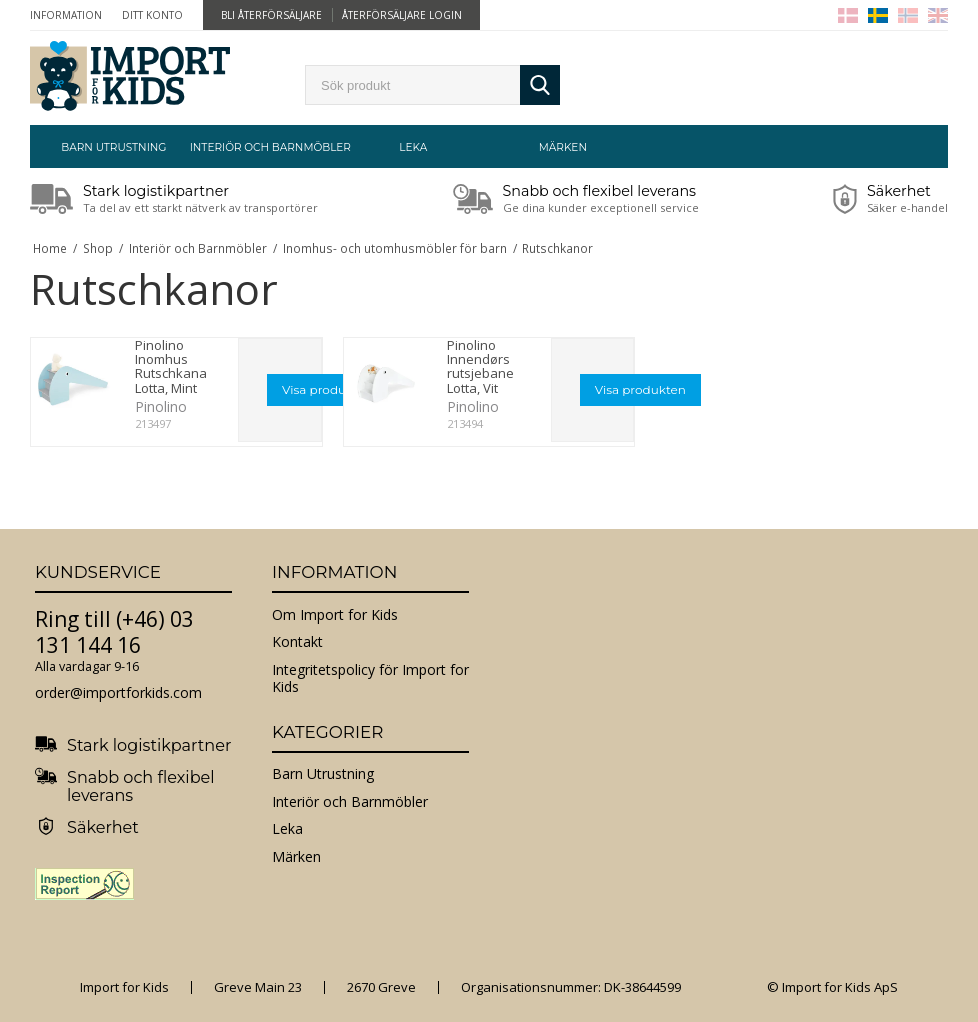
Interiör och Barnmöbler (264, 147)
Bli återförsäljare (271, 15)
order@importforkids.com (118, 692)
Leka (413, 147)
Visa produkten (327, 389)
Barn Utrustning (113, 147)
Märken (563, 147)
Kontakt (297, 641)
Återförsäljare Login (402, 15)
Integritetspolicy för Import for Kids (370, 678)
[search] (412, 85)
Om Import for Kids (335, 614)
